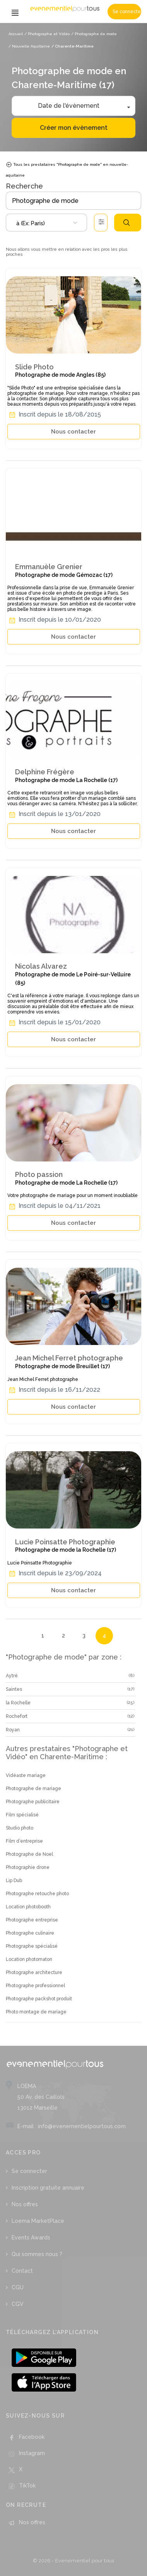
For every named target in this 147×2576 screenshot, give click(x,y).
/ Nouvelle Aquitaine (29, 46)
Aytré (12, 1675)
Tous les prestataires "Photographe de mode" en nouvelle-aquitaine (67, 169)
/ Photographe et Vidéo (47, 34)
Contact (22, 2271)
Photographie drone (28, 1867)
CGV (18, 2304)
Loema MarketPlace (38, 2221)
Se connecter (127, 11)
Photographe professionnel (35, 1985)
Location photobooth (28, 1906)
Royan (13, 1730)
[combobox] (46, 222)
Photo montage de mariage (36, 2012)
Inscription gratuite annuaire (48, 2188)
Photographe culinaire (30, 1933)
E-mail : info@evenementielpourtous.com (71, 2126)
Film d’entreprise (24, 1841)
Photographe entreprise (32, 1920)
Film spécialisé (22, 1815)
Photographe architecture (34, 1972)
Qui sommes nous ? (37, 2254)
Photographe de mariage (33, 1788)
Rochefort (16, 1716)
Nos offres (25, 2204)
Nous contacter (73, 431)
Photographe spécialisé (32, 1946)
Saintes (14, 1689)
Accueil (16, 34)
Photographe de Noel (29, 1854)
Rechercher (126, 222)
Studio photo (19, 1828)
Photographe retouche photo (37, 1893)
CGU (18, 2287)
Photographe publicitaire (33, 1801)
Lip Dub (14, 1880)
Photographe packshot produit (39, 1998)
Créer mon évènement (74, 127)
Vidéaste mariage (26, 1775)
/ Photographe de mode (94, 34)
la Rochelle (18, 1702)
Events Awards (31, 2237)
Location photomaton (29, 1959)
